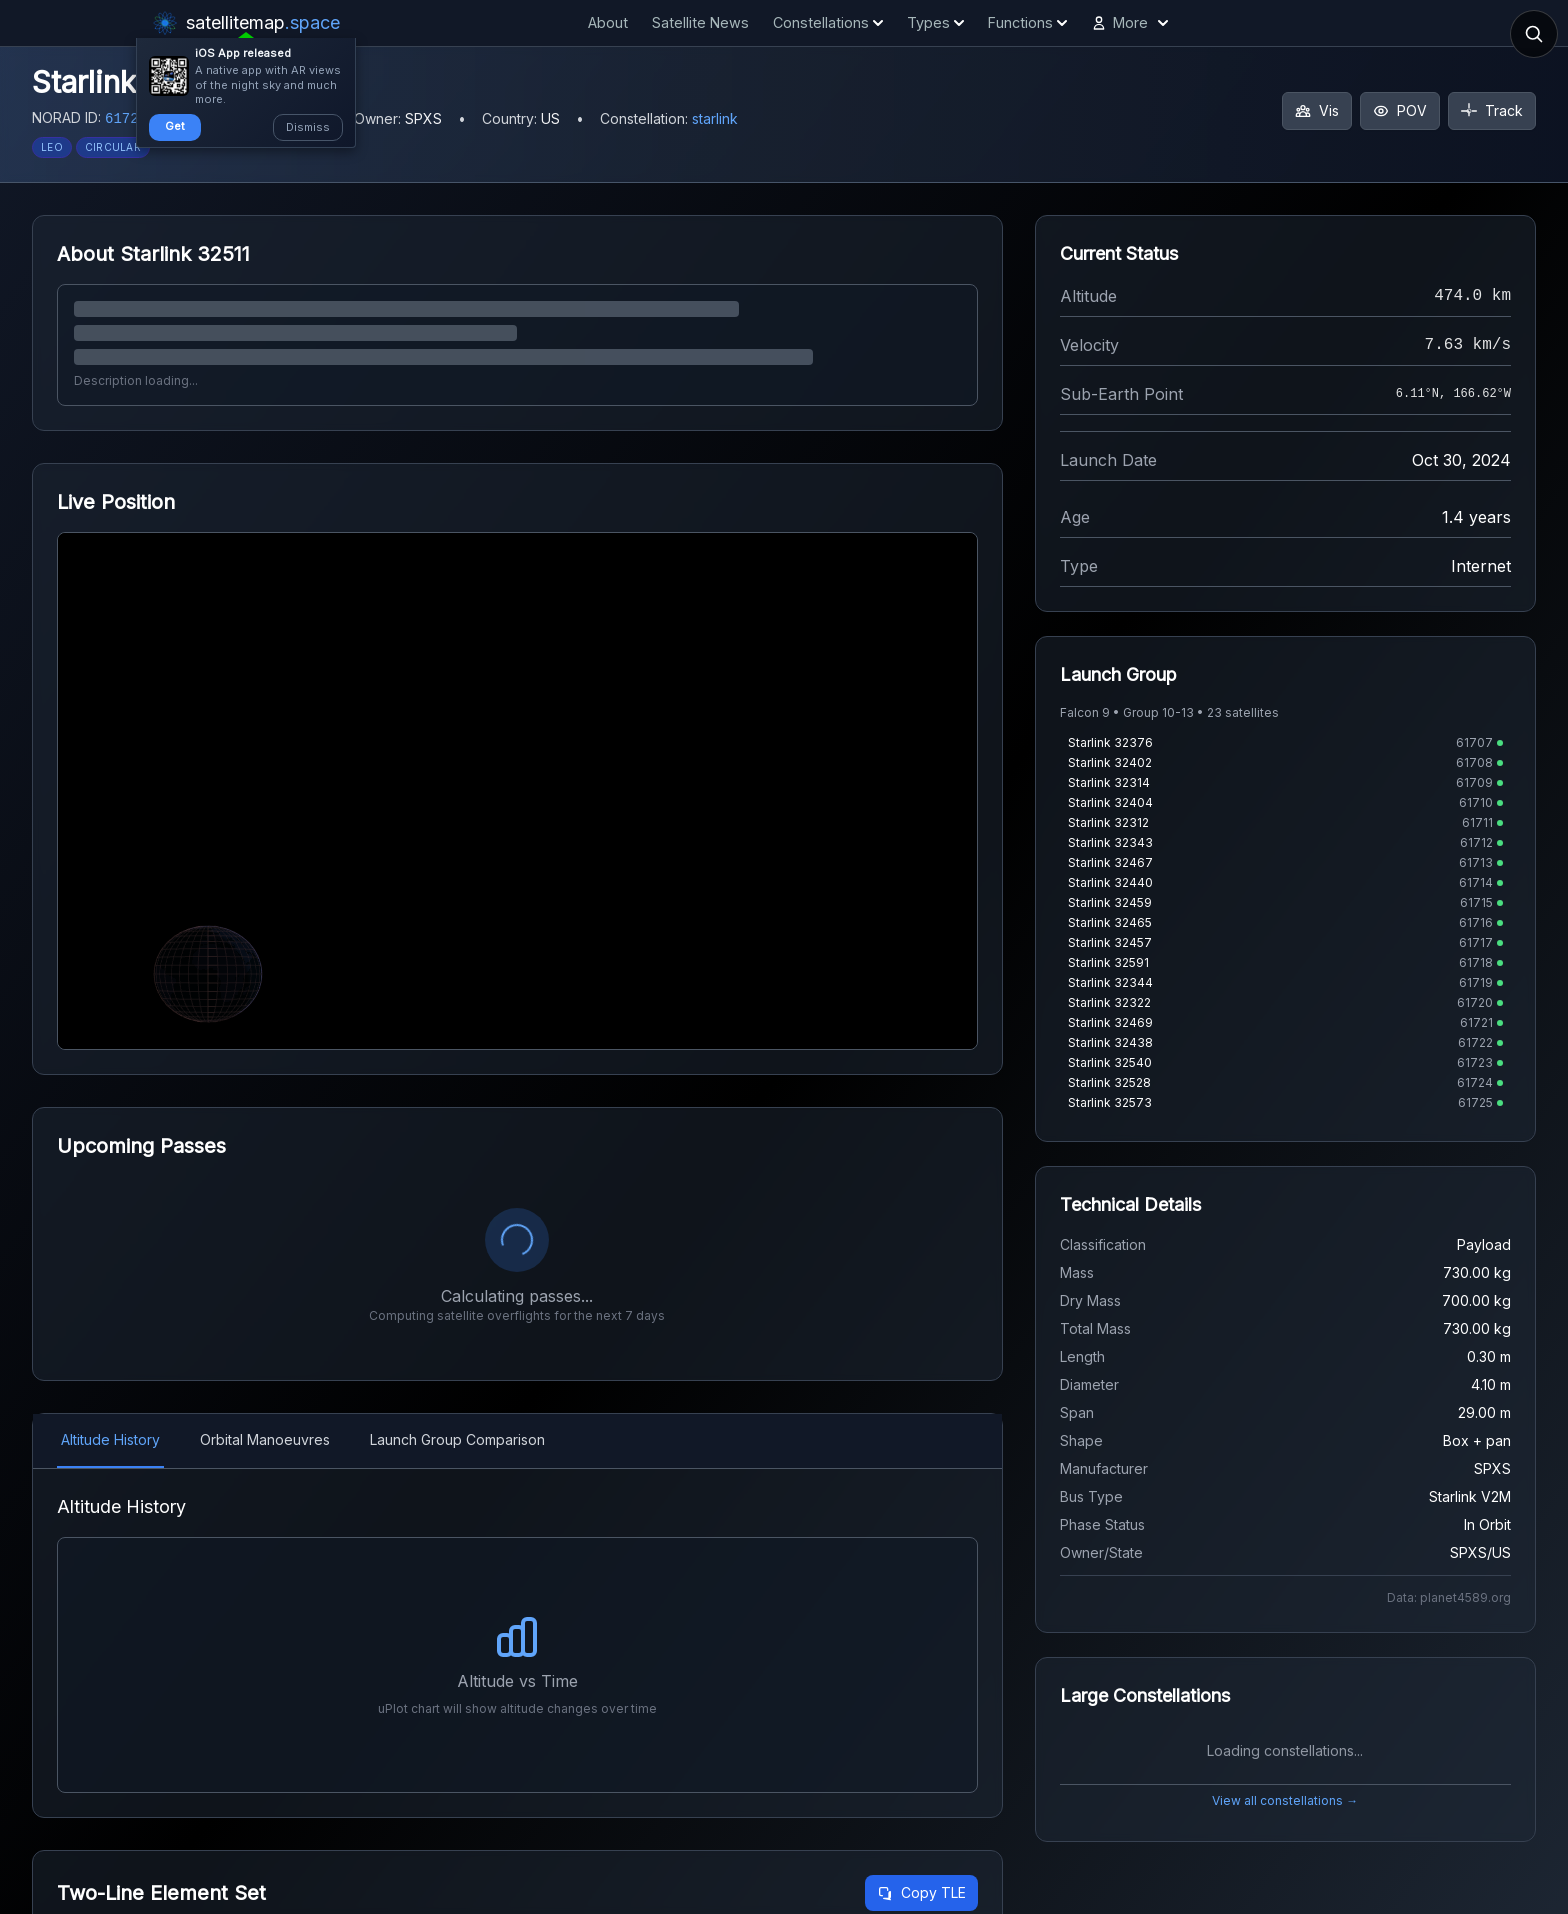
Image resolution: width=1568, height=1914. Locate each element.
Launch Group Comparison (457, 1439)
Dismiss (308, 127)
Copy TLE (921, 1892)
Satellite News (700, 22)
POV (1400, 110)
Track (1492, 110)
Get (175, 126)
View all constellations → (1285, 1800)
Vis (1317, 110)
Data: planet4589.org (1449, 1597)
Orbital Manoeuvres (265, 1439)
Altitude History (110, 1439)
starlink (715, 118)
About (608, 22)
